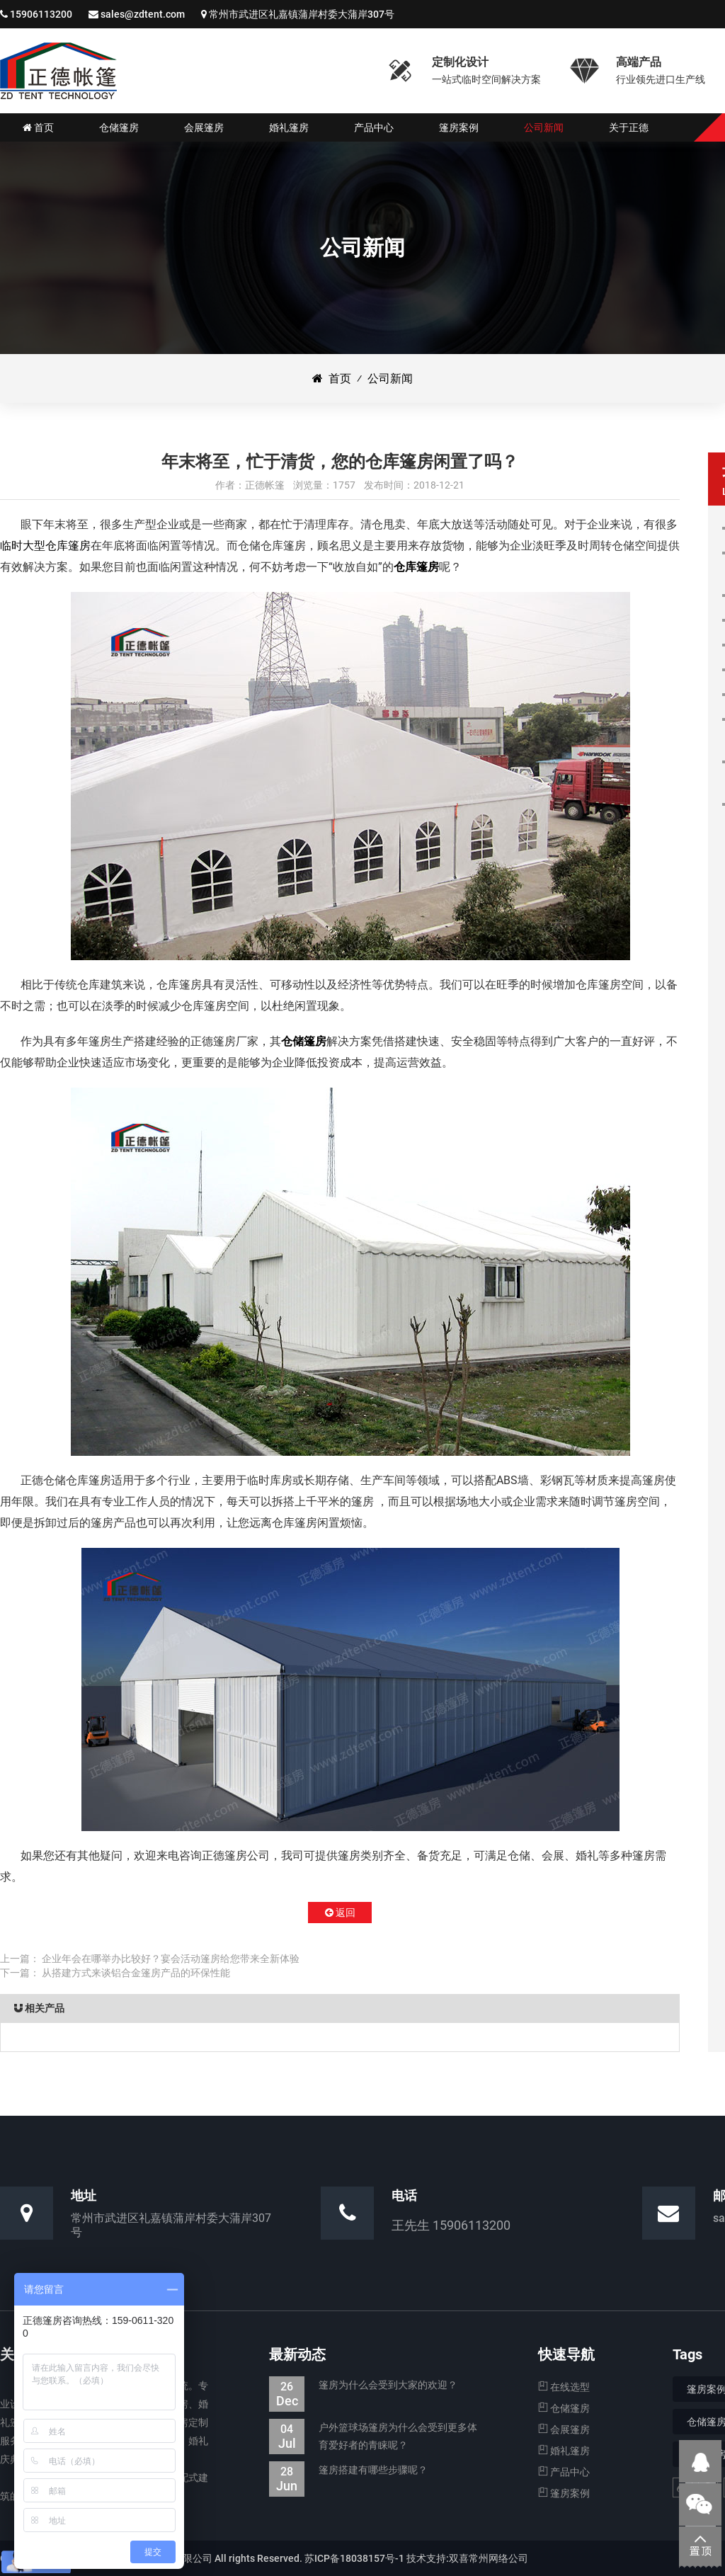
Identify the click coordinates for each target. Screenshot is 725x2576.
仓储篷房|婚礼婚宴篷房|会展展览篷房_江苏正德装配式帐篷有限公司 (58, 70)
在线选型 (564, 2387)
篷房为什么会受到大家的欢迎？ (363, 2385)
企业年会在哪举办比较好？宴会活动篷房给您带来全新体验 (170, 1958)
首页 (331, 378)
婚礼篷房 (564, 2450)
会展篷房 (564, 2429)
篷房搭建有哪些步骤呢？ (348, 2470)
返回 (340, 1912)
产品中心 (564, 2472)
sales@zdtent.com (143, 14)
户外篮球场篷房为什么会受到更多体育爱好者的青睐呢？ (373, 2436)
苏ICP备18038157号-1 (354, 2558)
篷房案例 (564, 2493)
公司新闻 (390, 378)
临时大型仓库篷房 (45, 546)
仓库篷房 (416, 567)
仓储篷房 (303, 1041)
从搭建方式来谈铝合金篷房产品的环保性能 (136, 1972)
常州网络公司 (498, 2558)
